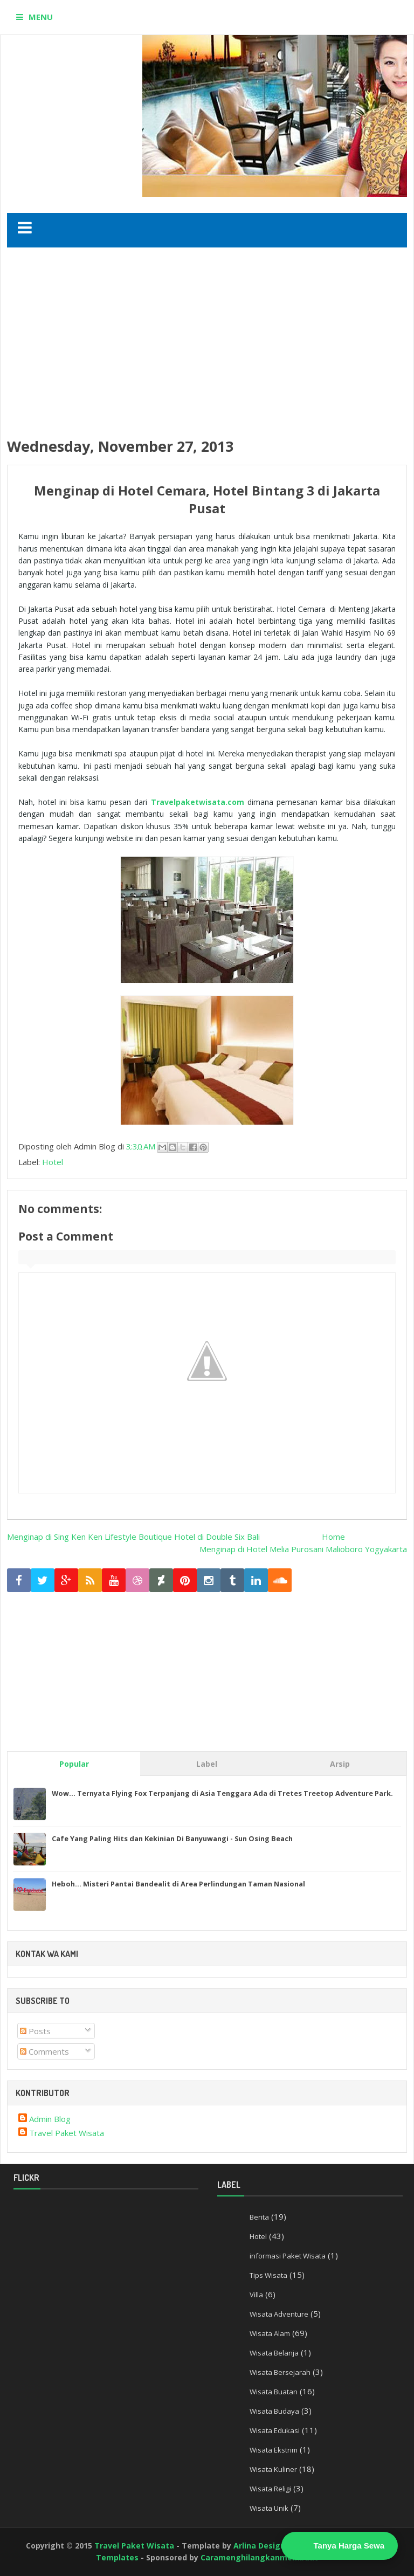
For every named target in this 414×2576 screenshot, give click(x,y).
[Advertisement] (210, 341)
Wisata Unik (269, 2508)
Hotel (52, 1161)
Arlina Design (259, 2545)
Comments (44, 2051)
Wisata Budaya (274, 2411)
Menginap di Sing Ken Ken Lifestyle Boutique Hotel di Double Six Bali (133, 1536)
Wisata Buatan (274, 2391)
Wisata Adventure (279, 2314)
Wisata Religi (270, 2489)
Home (333, 1536)
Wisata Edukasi (275, 2430)
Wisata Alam (270, 2333)
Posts (35, 2031)
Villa (256, 2294)
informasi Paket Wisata (288, 2256)
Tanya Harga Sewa (349, 2545)
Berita (259, 2217)
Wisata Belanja (274, 2353)
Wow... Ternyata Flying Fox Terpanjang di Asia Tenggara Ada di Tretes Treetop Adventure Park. (222, 1793)
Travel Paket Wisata (66, 2132)
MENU (41, 16)
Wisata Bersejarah (280, 2372)
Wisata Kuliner (273, 2469)
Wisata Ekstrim (274, 2450)
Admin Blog (50, 2118)
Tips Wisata (268, 2275)
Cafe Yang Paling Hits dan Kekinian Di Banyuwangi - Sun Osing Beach (172, 1838)
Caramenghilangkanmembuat (259, 2557)
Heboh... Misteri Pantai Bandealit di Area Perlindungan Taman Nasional (178, 1884)
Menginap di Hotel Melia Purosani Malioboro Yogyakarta (303, 1549)
